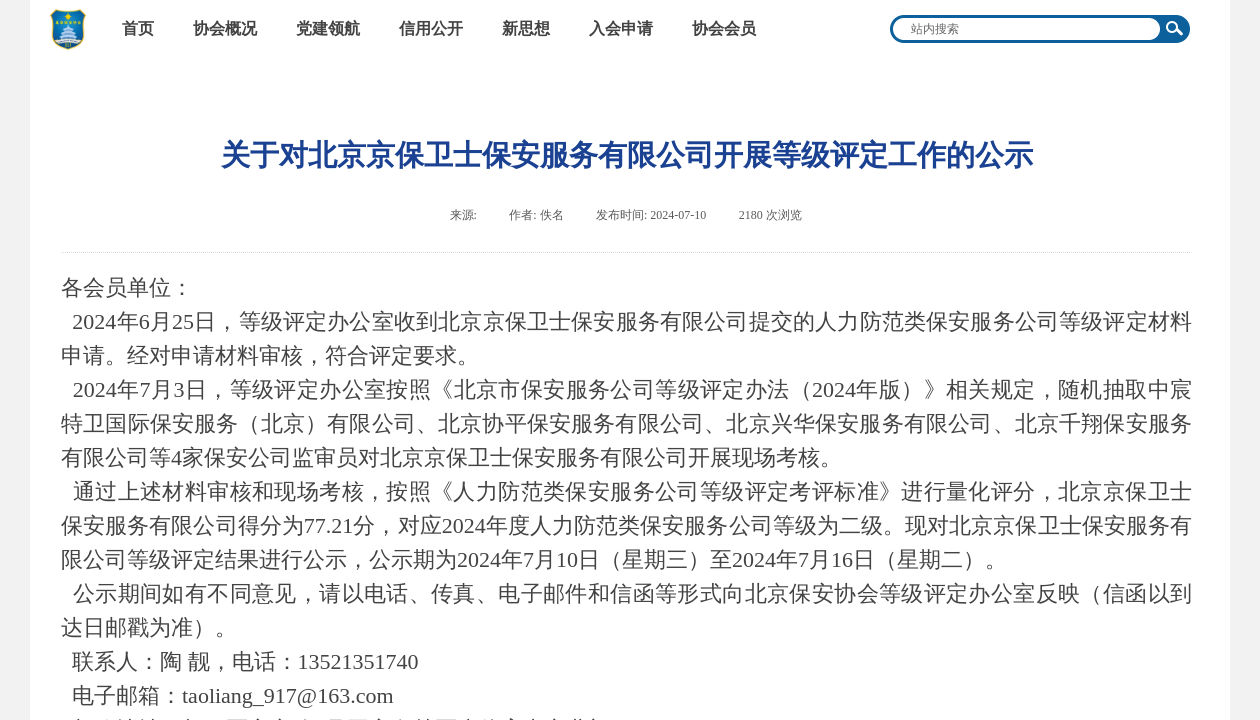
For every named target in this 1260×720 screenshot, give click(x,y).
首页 (138, 28)
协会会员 (724, 28)
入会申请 (621, 28)
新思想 (526, 28)
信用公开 (431, 28)
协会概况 (225, 28)
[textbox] (1027, 29)
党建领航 (328, 28)
